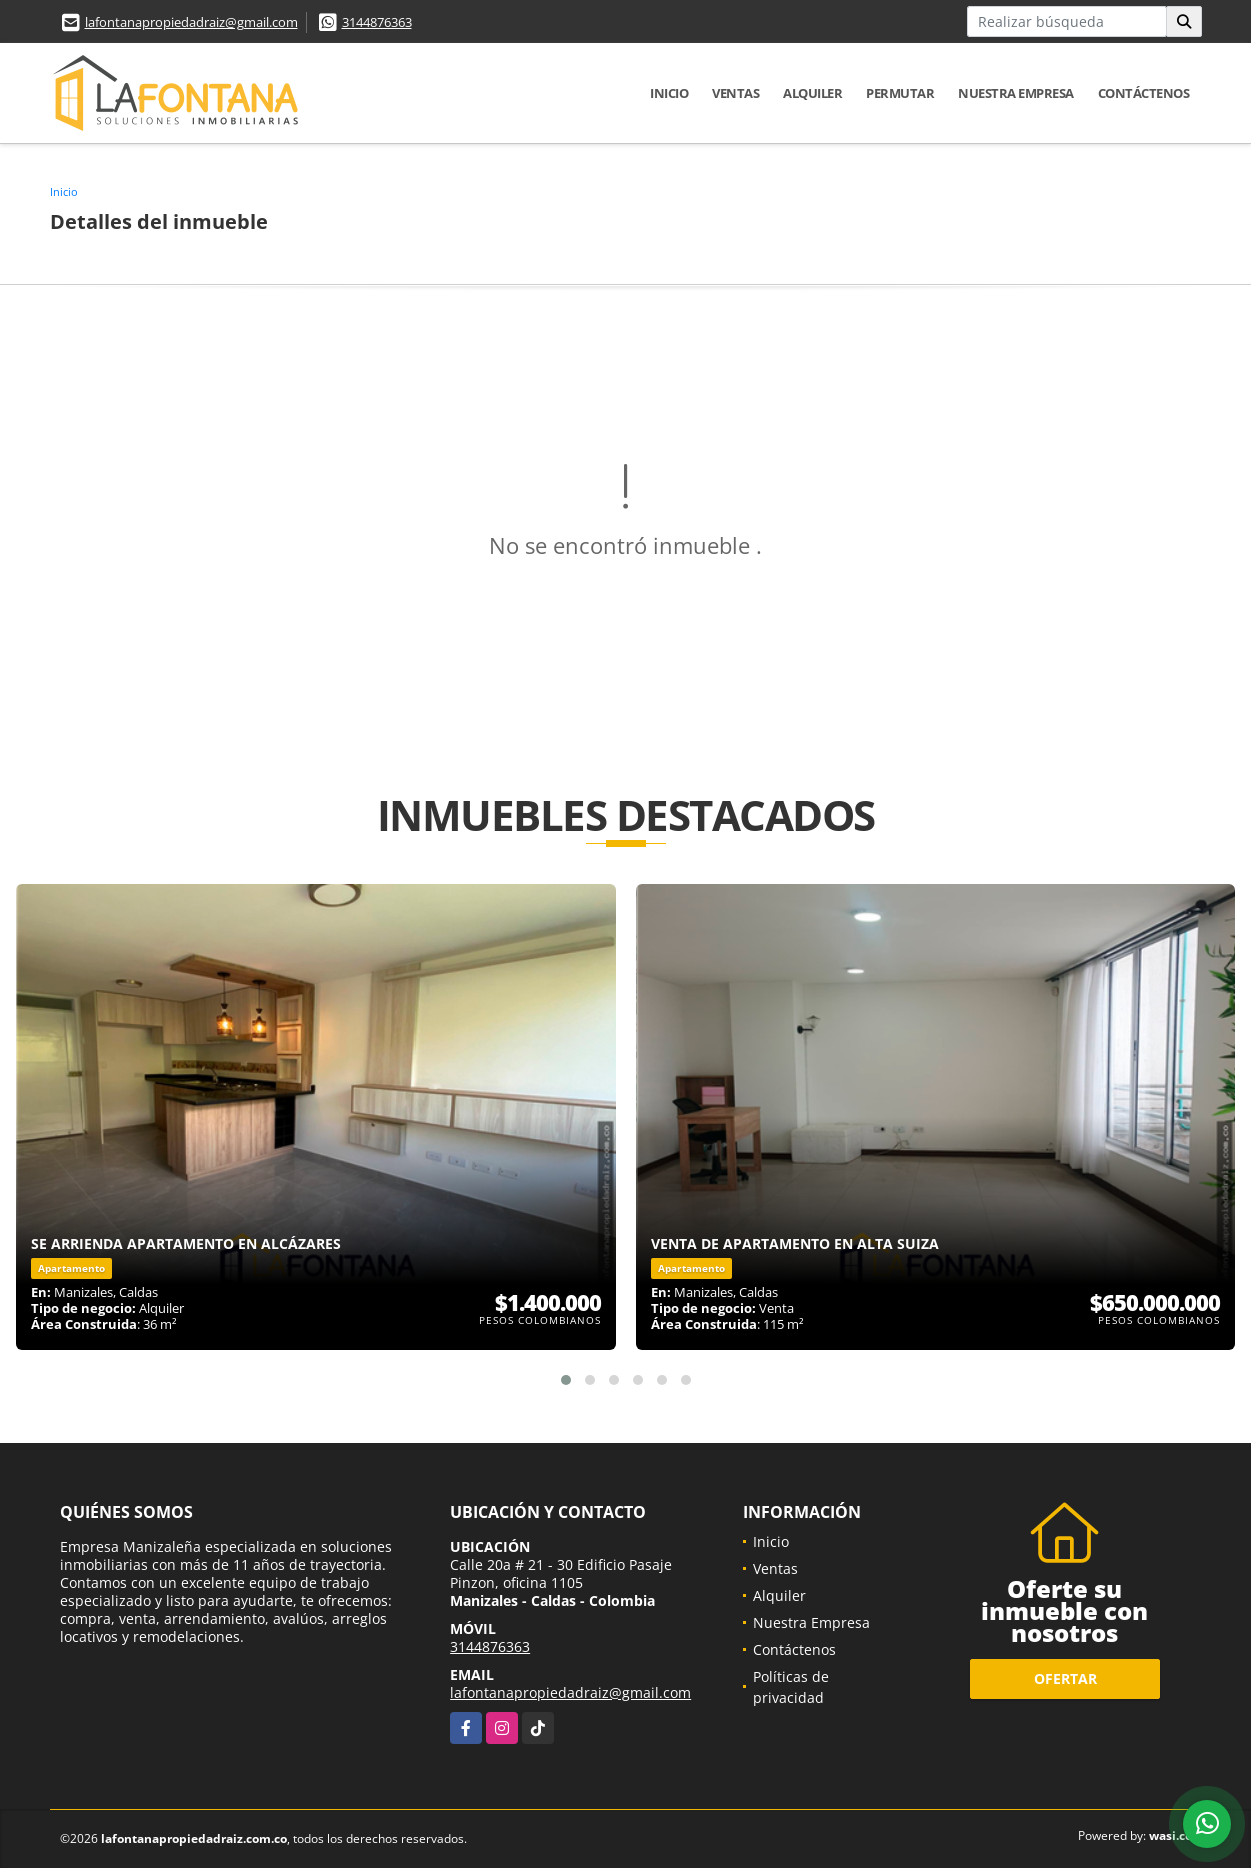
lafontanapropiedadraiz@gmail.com (191, 22)
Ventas (735, 93)
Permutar (900, 93)
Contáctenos (1144, 93)
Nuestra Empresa (1016, 93)
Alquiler (812, 93)
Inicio (669, 93)
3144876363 (377, 22)
